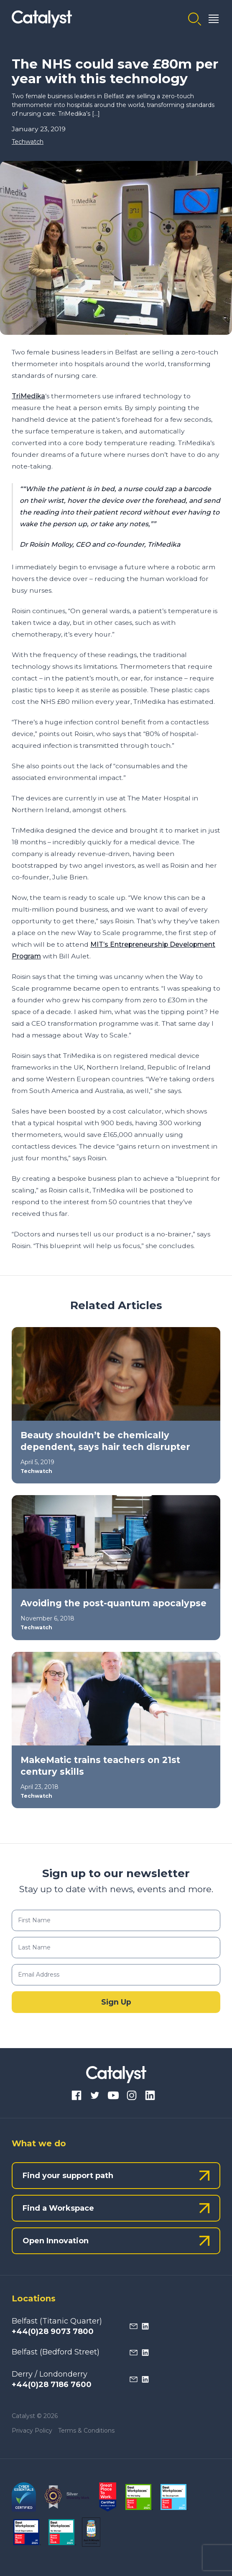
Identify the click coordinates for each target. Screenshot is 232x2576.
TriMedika (28, 396)
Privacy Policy (32, 2430)
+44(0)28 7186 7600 (52, 2384)
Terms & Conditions (86, 2430)
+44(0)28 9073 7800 (53, 2331)
